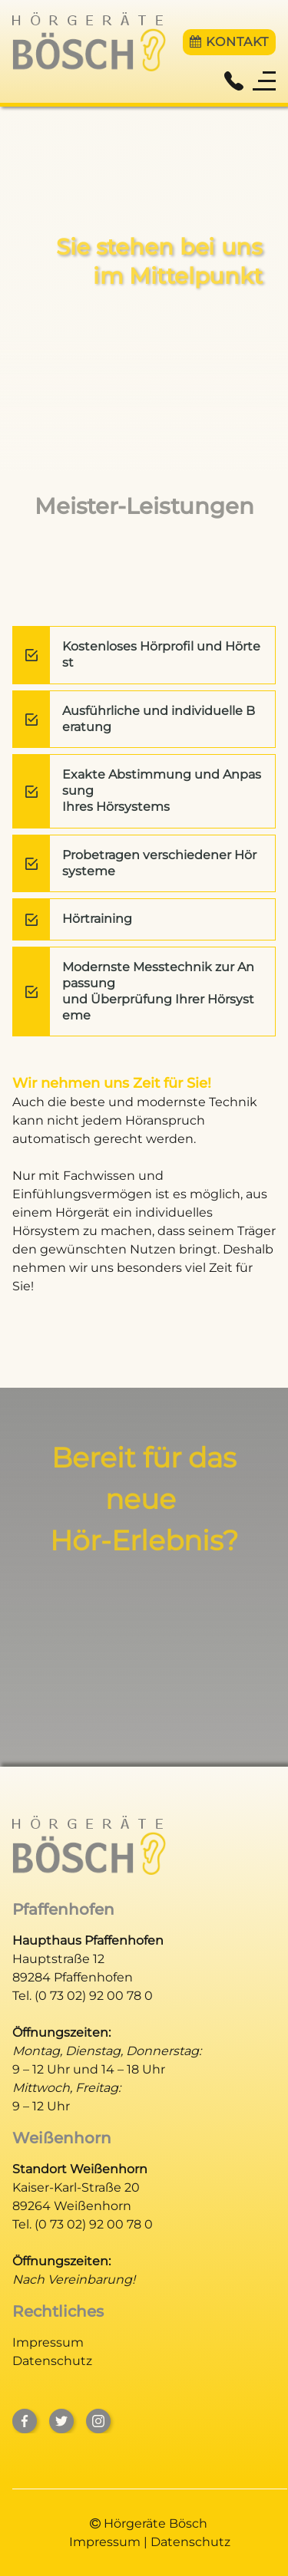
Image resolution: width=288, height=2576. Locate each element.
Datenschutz (52, 2361)
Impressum (48, 2342)
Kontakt (229, 42)
